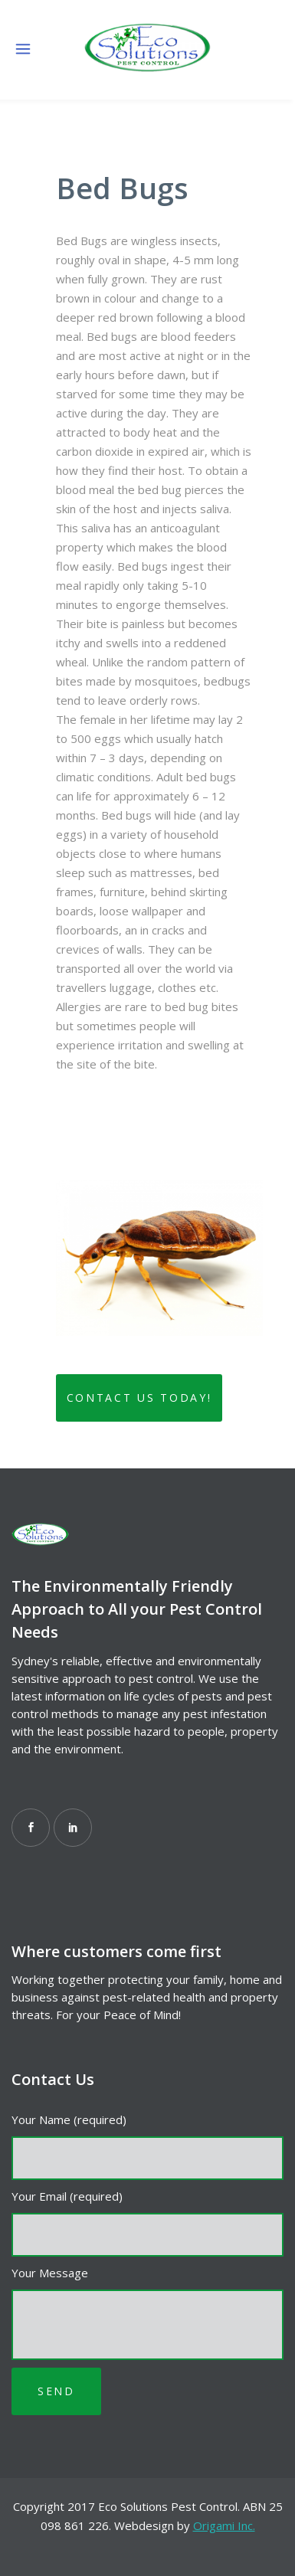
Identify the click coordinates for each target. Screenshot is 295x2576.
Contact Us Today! (139, 1397)
